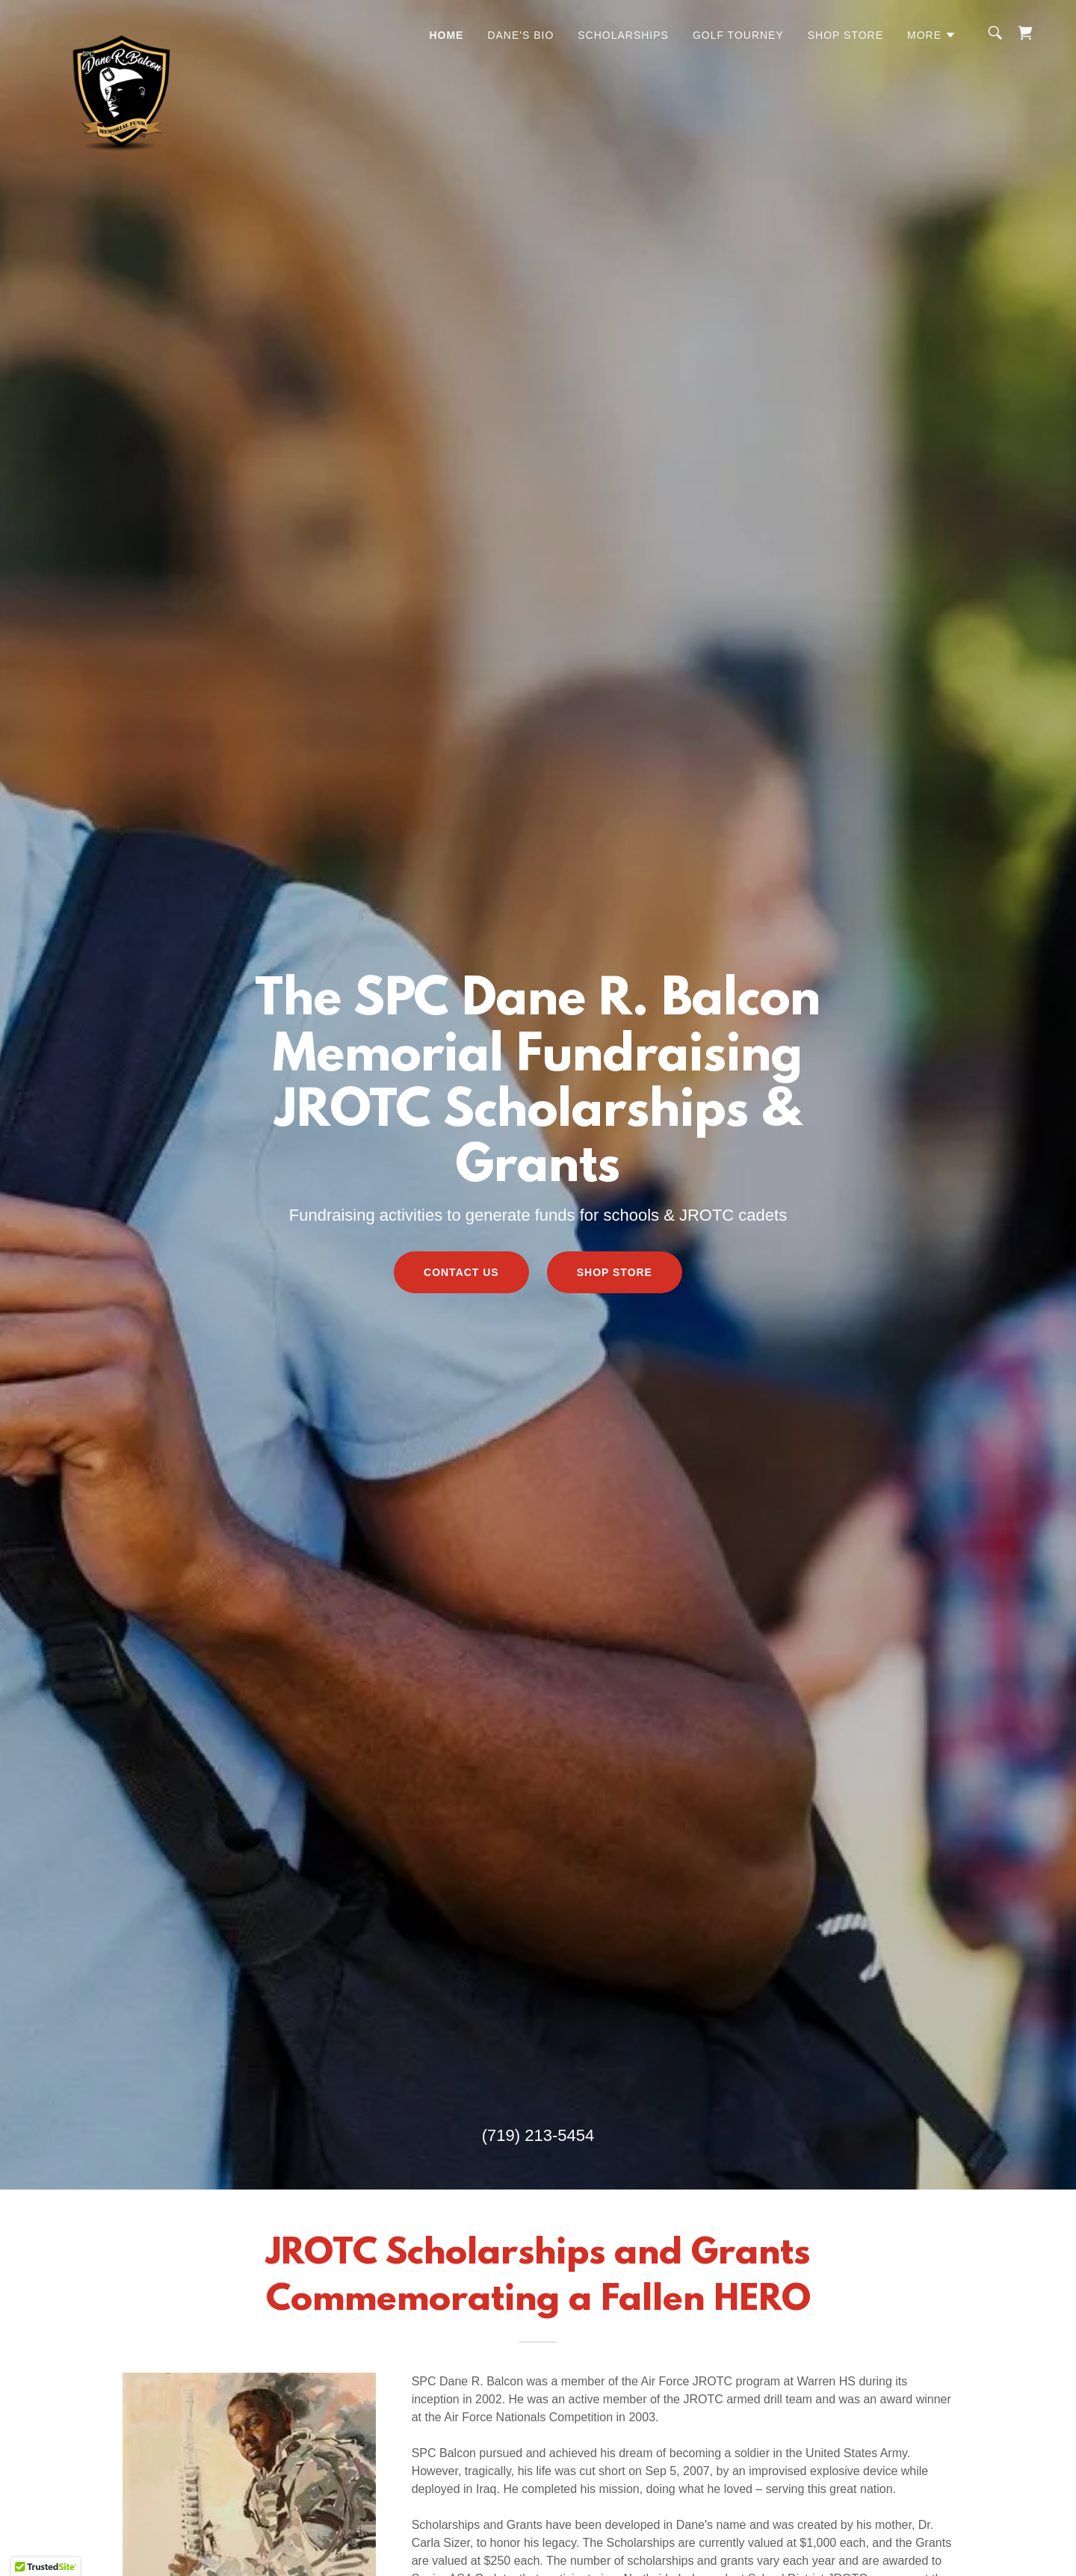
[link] (124, 30)
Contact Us (461, 1272)
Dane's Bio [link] (520, 35)
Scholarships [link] (623, 35)
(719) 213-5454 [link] (538, 2135)
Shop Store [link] (845, 35)
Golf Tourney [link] (738, 35)
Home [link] (446, 35)
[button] (931, 35)
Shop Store (614, 1272)
